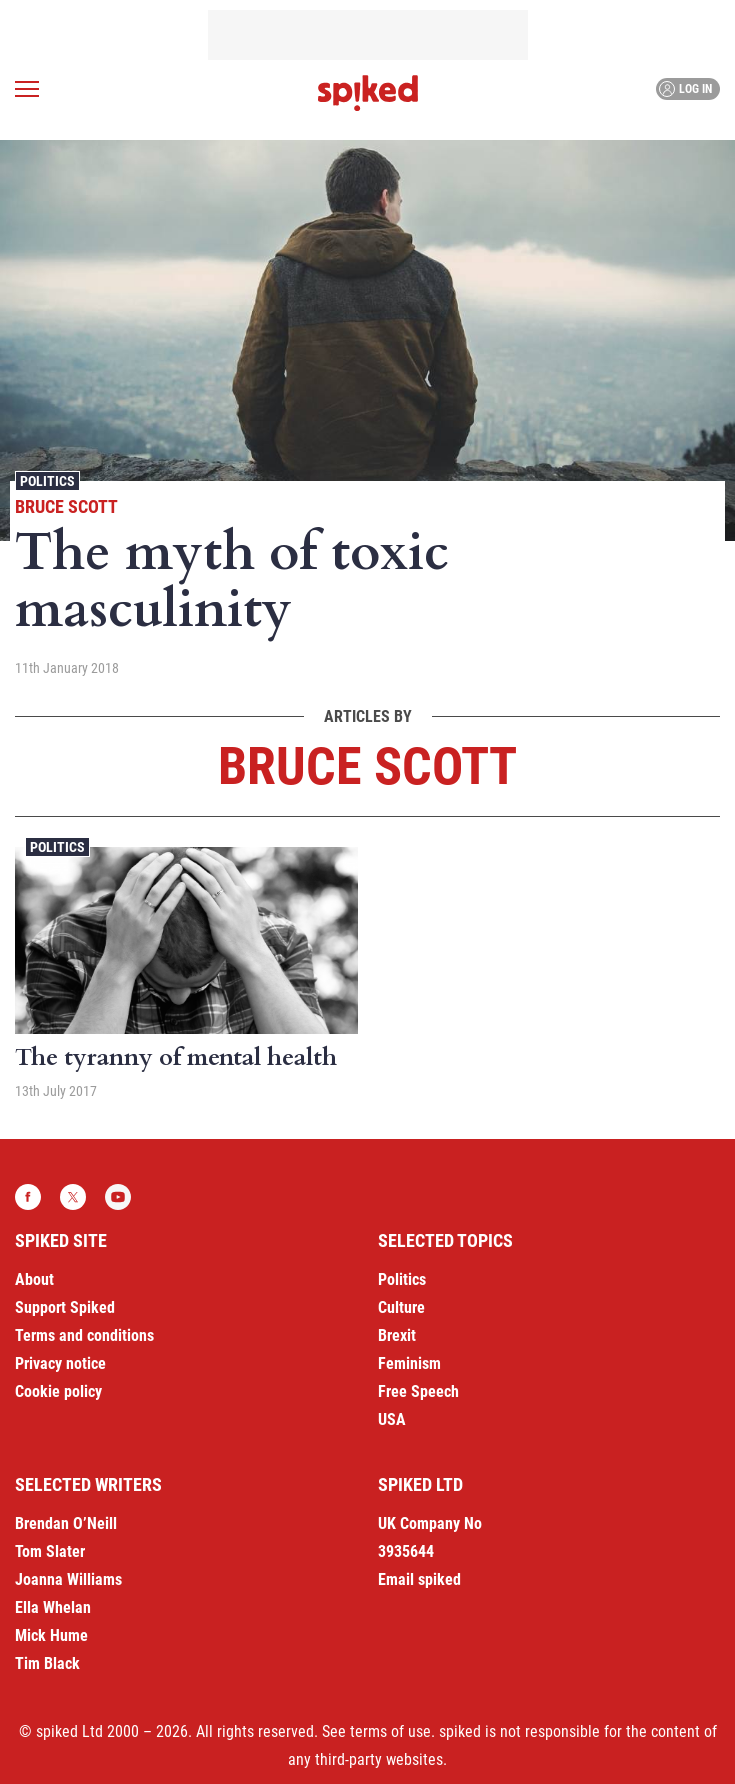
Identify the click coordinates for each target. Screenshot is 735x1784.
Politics (47, 481)
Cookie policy (58, 1391)
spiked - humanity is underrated (368, 93)
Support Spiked (65, 1307)
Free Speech (418, 1391)
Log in (685, 89)
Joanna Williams (68, 1579)
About (34, 1279)
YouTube (118, 1197)
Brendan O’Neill (66, 1523)
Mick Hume (51, 1635)
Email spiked (419, 1579)
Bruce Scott (66, 506)
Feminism (409, 1363)
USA (392, 1419)
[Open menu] (27, 89)
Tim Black (47, 1663)
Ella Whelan (53, 1607)
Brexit (397, 1335)
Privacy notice (60, 1363)
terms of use (390, 1731)
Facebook (28, 1197)
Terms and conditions (84, 1335)
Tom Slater (50, 1551)
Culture (401, 1307)
